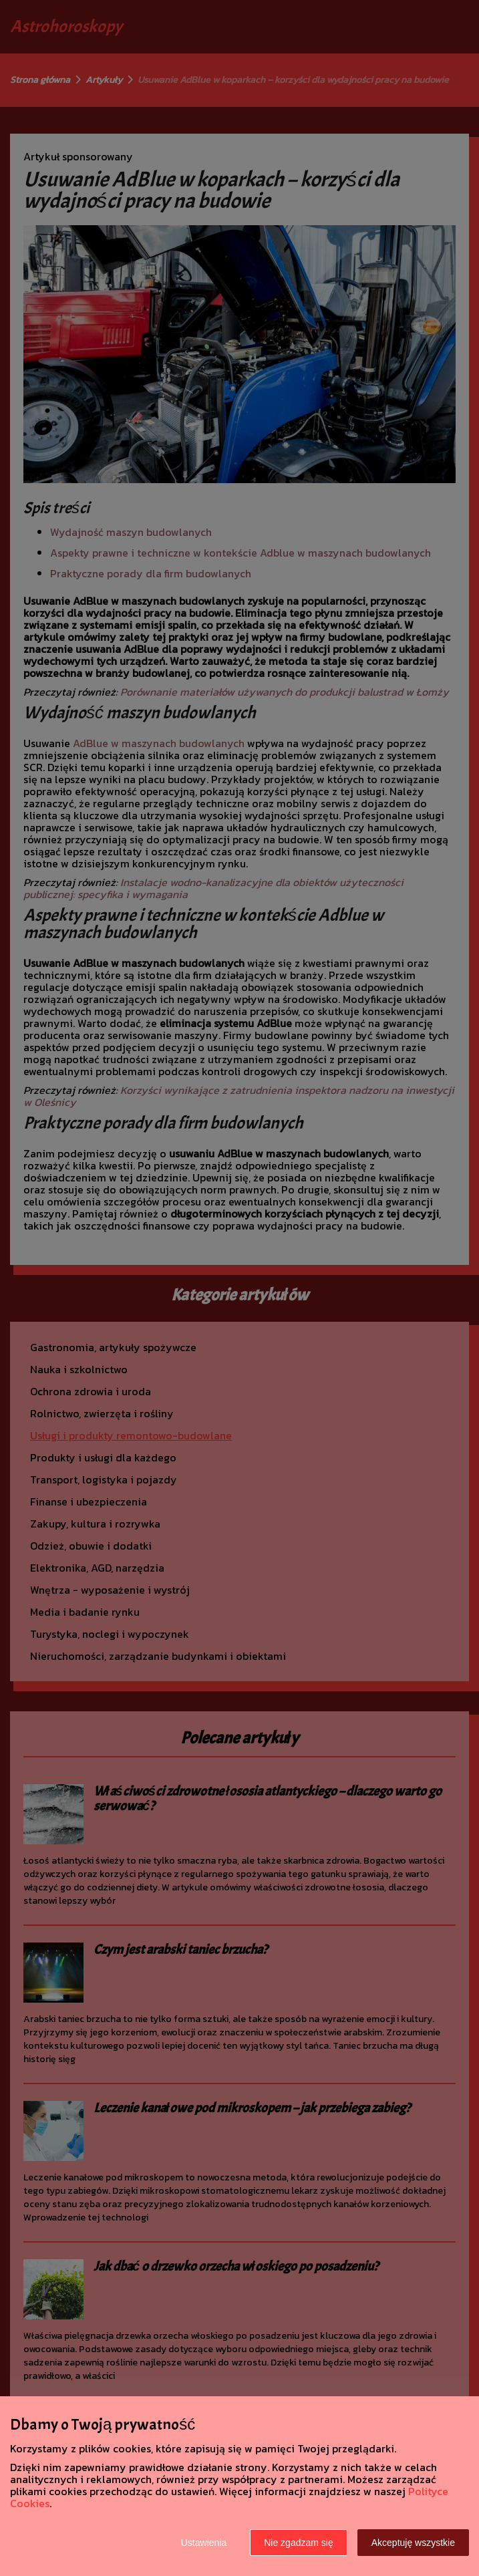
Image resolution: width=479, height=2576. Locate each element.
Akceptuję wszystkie (413, 2542)
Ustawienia (203, 2542)
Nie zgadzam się (298, 2542)
